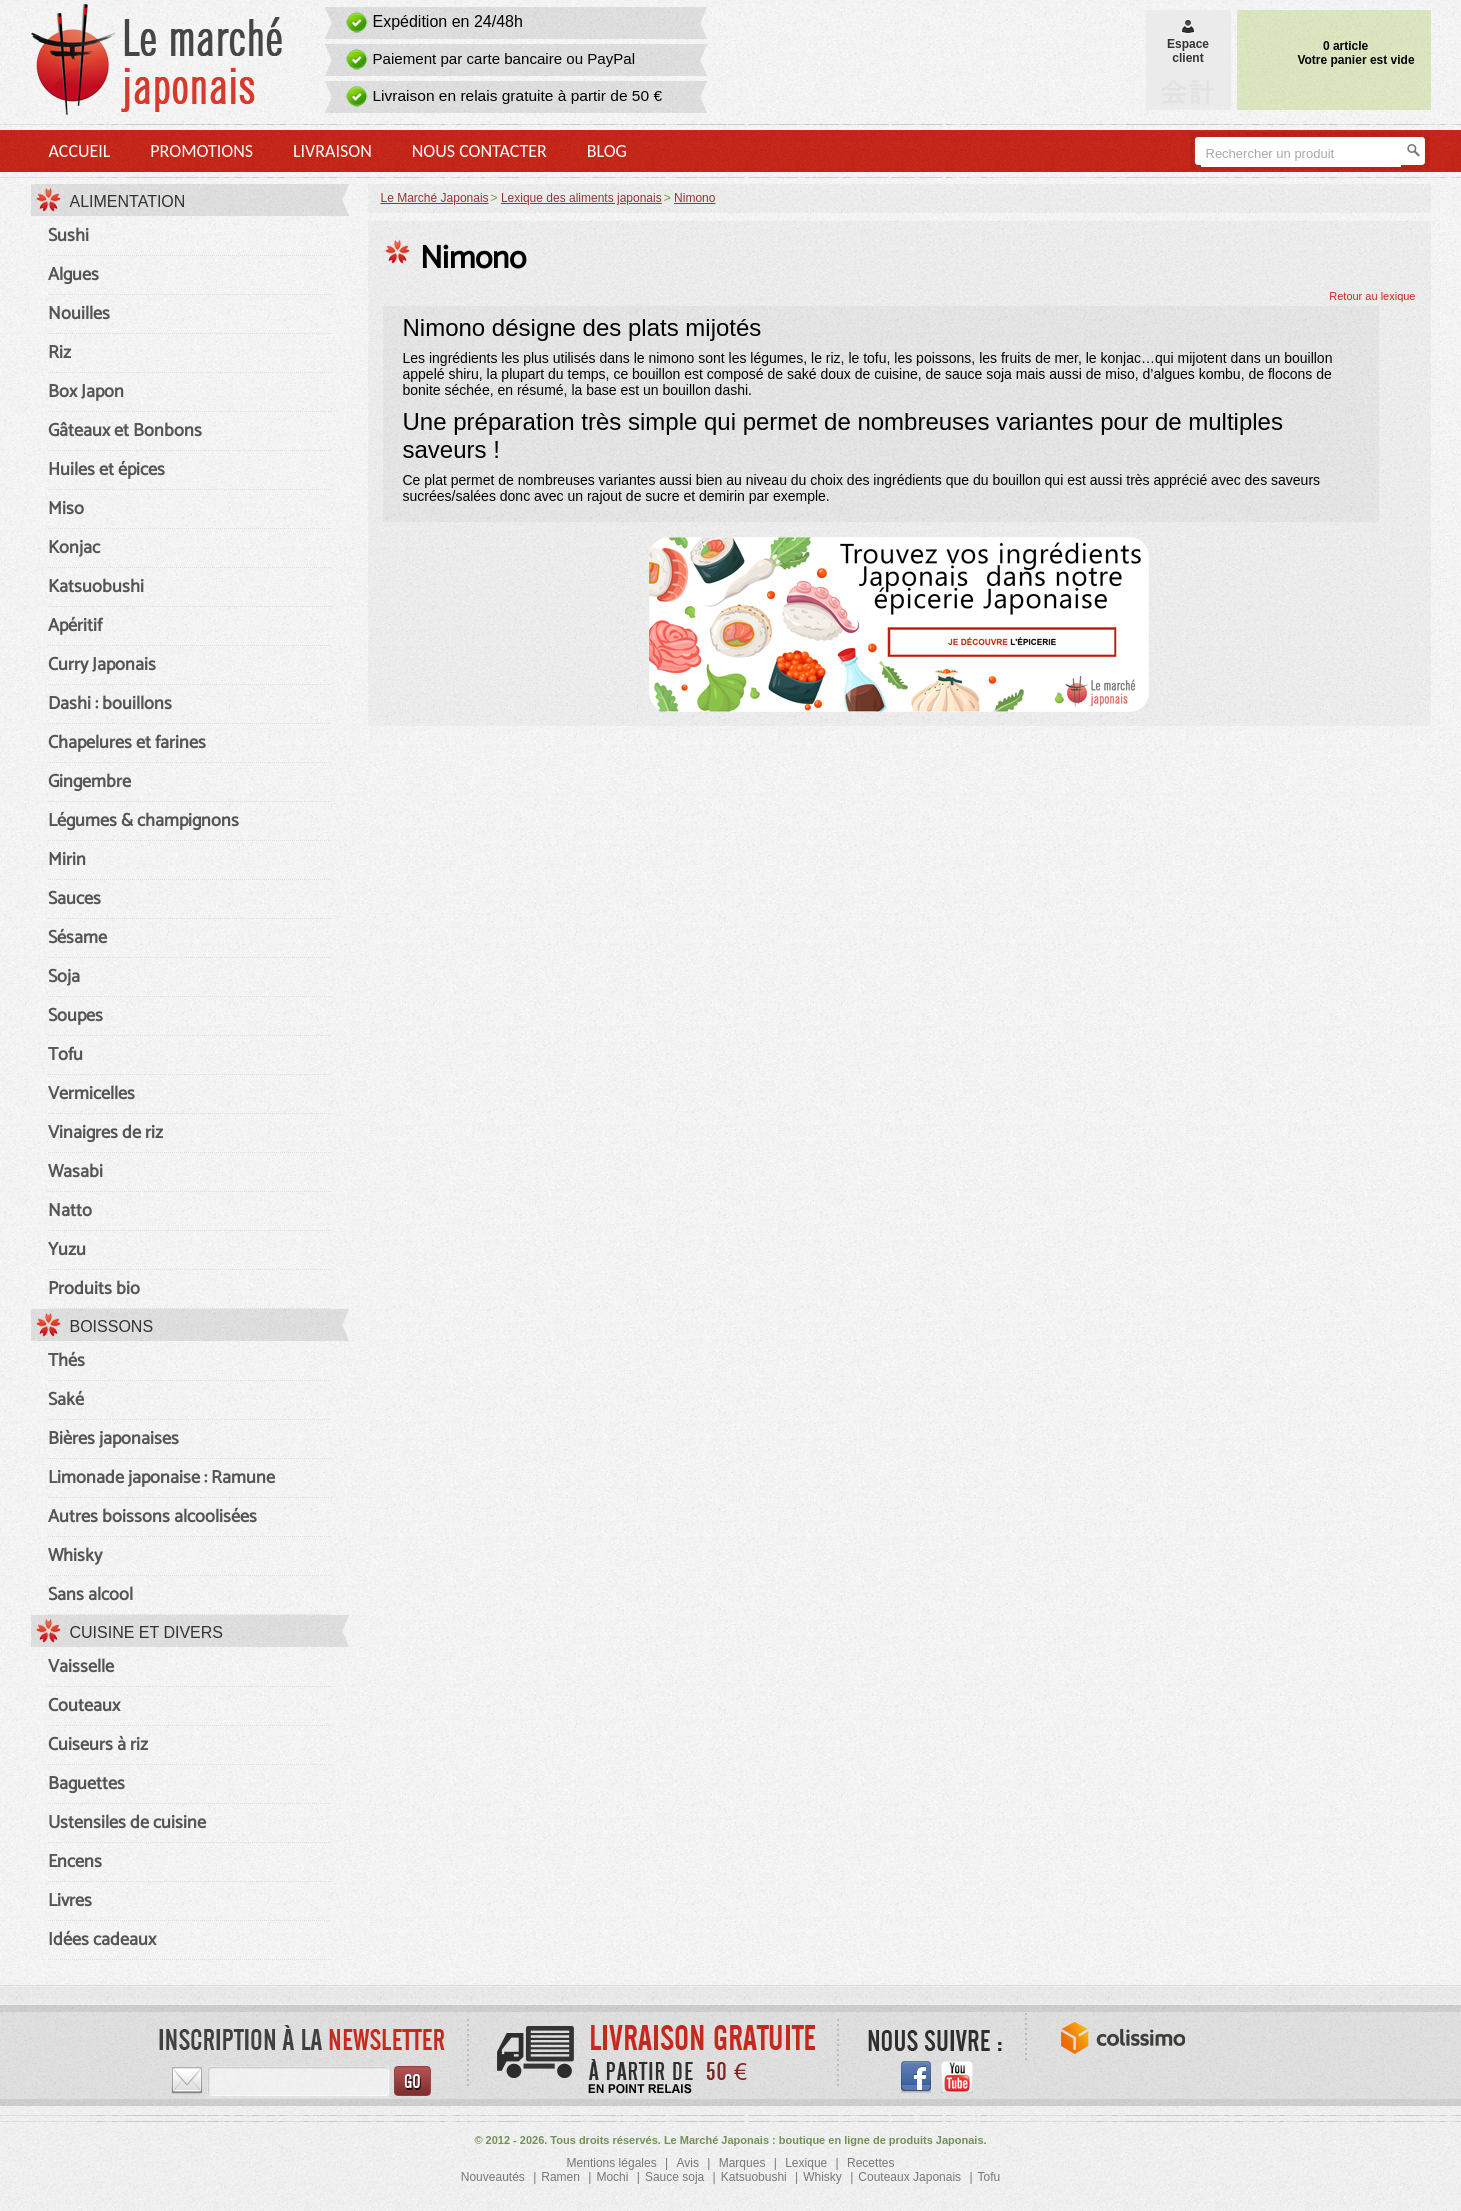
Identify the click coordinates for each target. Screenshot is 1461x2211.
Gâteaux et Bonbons (125, 431)
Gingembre (89, 782)
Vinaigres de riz (105, 1133)
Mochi (612, 2177)
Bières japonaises (113, 1439)
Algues (73, 275)
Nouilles (79, 314)
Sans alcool (90, 1595)
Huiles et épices (106, 470)
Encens (75, 1862)
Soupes (75, 1016)
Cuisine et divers (147, 1632)
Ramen (560, 2177)
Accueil (80, 151)
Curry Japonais (102, 665)
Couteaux (84, 1706)
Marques (742, 2163)
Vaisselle (81, 1667)
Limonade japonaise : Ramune (161, 1478)
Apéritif (75, 626)
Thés (66, 1361)
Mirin (67, 860)
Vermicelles (91, 1094)
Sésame (77, 938)
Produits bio (94, 1289)
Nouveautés (493, 2177)
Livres (70, 1901)
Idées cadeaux (102, 1940)
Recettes (870, 2163)
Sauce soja (674, 2177)
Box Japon (86, 392)
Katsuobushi (96, 587)
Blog (607, 151)
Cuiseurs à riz (98, 1745)
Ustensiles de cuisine (127, 1823)
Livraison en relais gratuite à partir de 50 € (518, 95)
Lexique (806, 2163)
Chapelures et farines (127, 743)
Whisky (75, 1556)
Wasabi (75, 1172)
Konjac (74, 548)
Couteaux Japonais (909, 2177)
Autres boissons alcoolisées (152, 1517)
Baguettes (86, 1784)
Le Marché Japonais (435, 198)
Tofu (65, 1055)
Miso (66, 509)
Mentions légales (612, 2163)
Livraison (332, 151)
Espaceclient (1188, 44)
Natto (70, 1211)
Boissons (112, 1326)
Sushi (68, 236)
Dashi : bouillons (110, 704)
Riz (59, 353)
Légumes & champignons (143, 821)
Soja (64, 977)
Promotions (201, 151)
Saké (66, 1400)
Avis (687, 2163)
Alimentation (128, 201)
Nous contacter (479, 151)
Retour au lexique (1372, 296)
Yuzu (67, 1250)
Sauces (74, 899)
